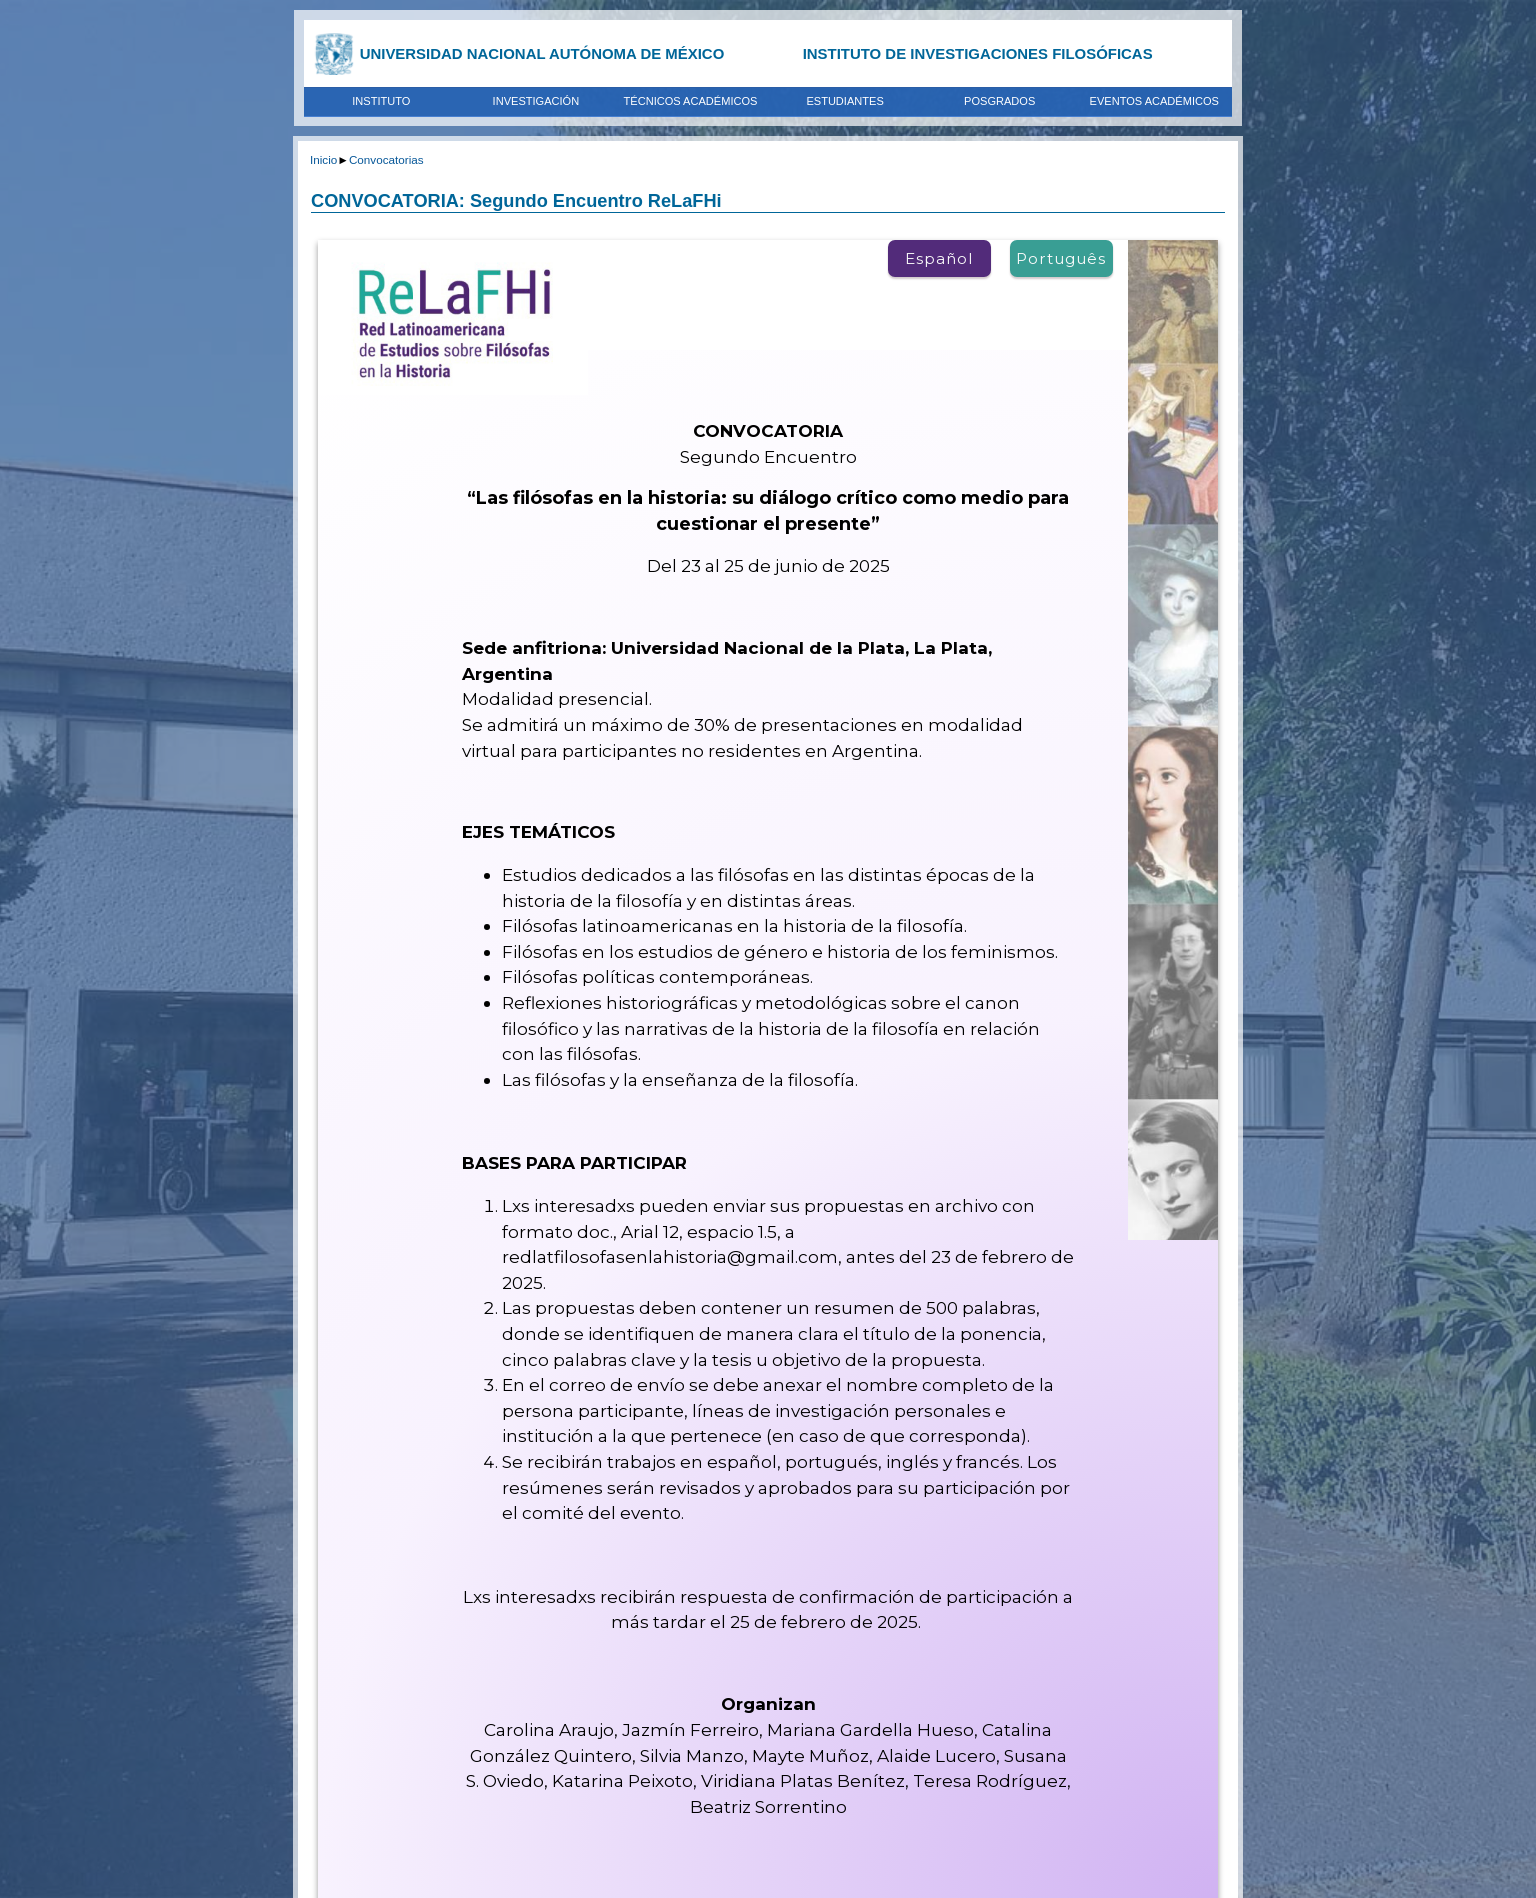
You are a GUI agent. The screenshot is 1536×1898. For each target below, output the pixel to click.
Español (939, 258)
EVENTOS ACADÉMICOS (1154, 101)
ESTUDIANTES (844, 101)
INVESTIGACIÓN (536, 101)
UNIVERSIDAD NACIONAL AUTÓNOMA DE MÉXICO (542, 53)
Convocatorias (386, 159)
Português (1061, 258)
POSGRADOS (999, 101)
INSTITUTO (381, 101)
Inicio (323, 159)
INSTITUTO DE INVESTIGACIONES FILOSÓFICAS (978, 53)
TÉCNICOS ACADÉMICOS (691, 101)
